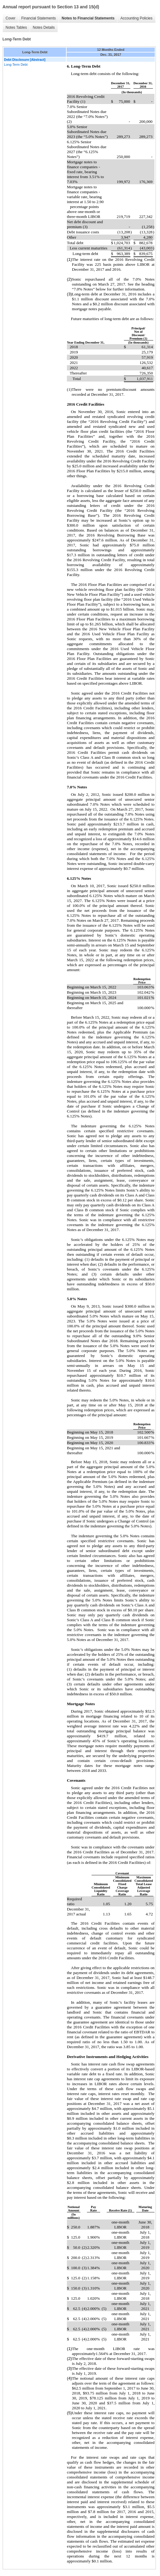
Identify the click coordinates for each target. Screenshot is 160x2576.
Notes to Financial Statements (88, 18)
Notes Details (44, 27)
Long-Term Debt (15, 64)
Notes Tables (16, 27)
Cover (10, 18)
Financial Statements (38, 18)
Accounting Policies (136, 18)
